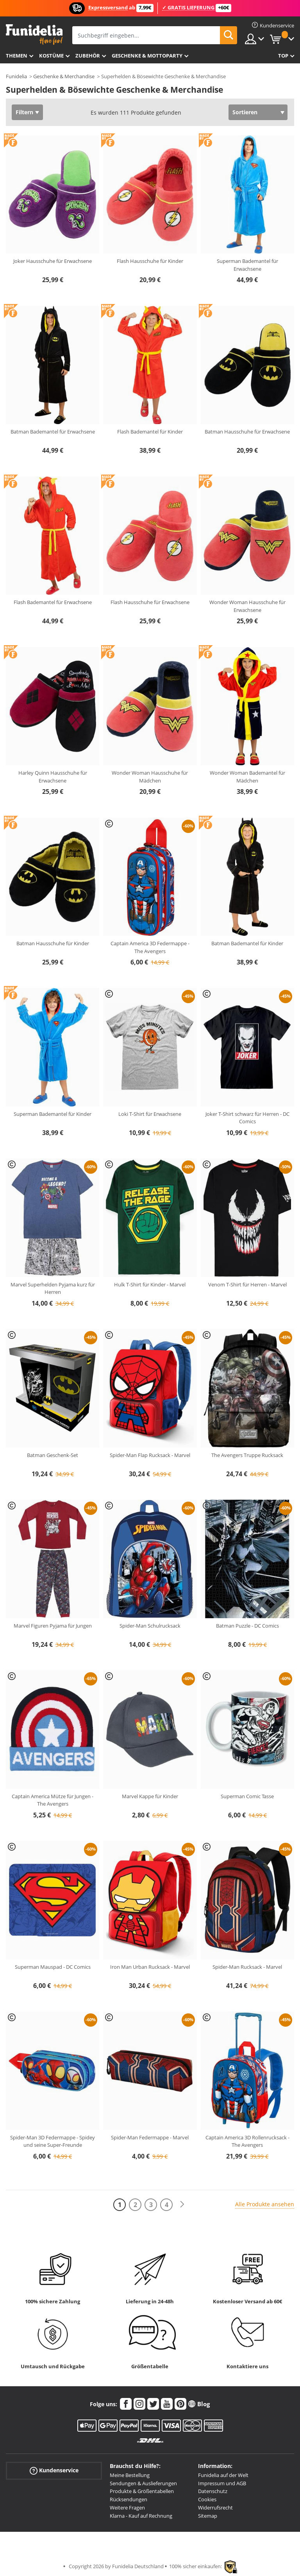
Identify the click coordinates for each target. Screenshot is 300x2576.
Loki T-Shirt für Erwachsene (149, 1113)
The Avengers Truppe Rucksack (247, 1455)
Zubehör (87, 55)
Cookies (207, 2499)
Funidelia (16, 76)
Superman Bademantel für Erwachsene (247, 264)
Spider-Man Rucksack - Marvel (247, 1966)
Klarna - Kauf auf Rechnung (141, 2515)
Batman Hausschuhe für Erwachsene (247, 431)
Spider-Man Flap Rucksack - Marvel (150, 1455)
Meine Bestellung (130, 2475)
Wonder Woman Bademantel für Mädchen (247, 776)
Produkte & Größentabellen (142, 2491)
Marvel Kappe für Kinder (150, 1796)
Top (283, 55)
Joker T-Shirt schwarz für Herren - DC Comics (247, 1117)
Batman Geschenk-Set (52, 1455)
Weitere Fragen (127, 2507)
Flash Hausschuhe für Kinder (150, 260)
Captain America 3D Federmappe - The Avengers (150, 947)
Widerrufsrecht (215, 2507)
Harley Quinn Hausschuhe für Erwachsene (52, 776)
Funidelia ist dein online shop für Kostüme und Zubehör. (34, 34)
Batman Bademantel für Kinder (247, 943)
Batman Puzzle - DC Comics (247, 1625)
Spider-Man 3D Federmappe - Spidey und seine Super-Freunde (52, 2141)
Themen (16, 55)
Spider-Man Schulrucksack (150, 1625)
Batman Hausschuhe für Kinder (52, 943)
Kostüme (51, 55)
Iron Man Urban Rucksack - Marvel (150, 1966)
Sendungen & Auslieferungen (143, 2483)
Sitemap (207, 2515)
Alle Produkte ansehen (264, 2204)
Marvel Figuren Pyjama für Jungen (53, 1625)
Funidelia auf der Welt (223, 2475)
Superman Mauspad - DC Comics (53, 1966)
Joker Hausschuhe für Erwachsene (52, 260)
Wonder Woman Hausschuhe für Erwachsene (247, 606)
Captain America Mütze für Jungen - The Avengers (52, 1800)
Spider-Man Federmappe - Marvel (150, 2137)
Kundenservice (54, 2470)
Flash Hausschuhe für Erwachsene (150, 602)
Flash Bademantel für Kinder (150, 431)
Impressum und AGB (222, 2483)
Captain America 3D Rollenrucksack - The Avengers (247, 2141)
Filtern (24, 112)
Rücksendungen (128, 2499)
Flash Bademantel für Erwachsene (53, 602)
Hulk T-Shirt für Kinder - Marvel (150, 1284)
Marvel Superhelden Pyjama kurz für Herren (53, 1288)
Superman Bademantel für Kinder (52, 1113)
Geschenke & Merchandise (64, 76)
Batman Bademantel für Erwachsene (53, 431)
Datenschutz (212, 2491)
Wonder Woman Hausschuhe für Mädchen (150, 776)
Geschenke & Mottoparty (147, 55)
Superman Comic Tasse (247, 1796)
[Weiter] (182, 2204)
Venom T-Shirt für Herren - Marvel (247, 1284)
